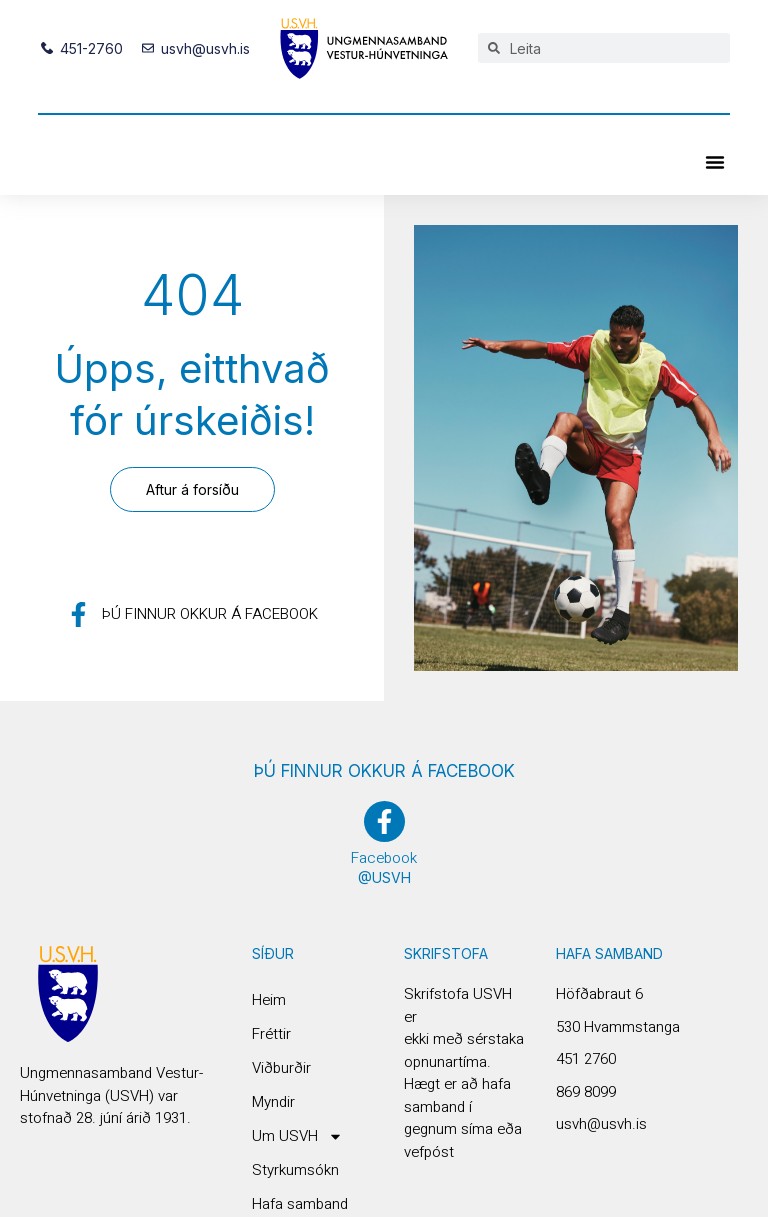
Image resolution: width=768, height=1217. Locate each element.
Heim (269, 1000)
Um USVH (297, 1136)
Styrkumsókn (295, 1170)
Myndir (273, 1102)
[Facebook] (384, 821)
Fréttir (271, 1034)
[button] (715, 162)
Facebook (384, 858)
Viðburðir (281, 1068)
